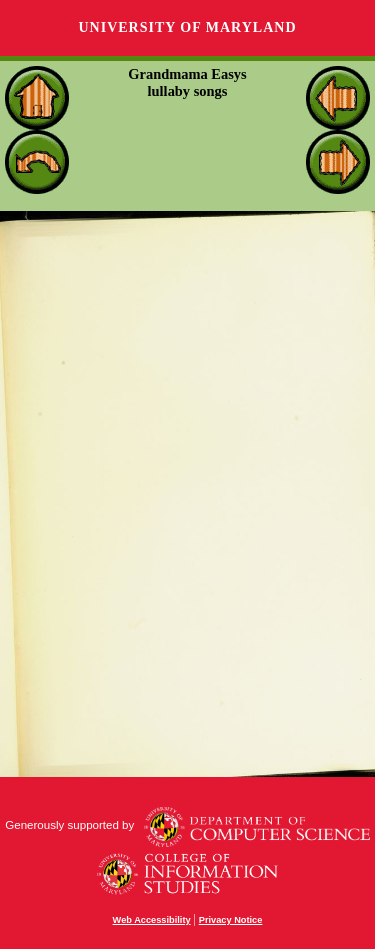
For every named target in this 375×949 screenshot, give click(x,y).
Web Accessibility (152, 920)
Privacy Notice (231, 920)
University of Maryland (187, 27)
